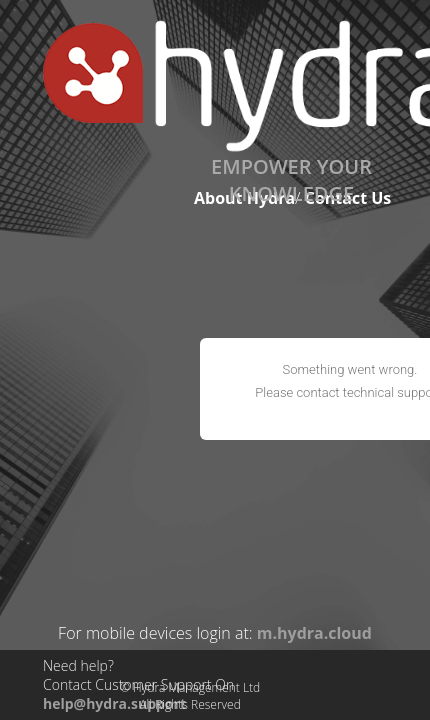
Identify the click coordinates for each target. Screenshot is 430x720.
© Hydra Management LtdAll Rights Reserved (190, 696)
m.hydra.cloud (314, 633)
